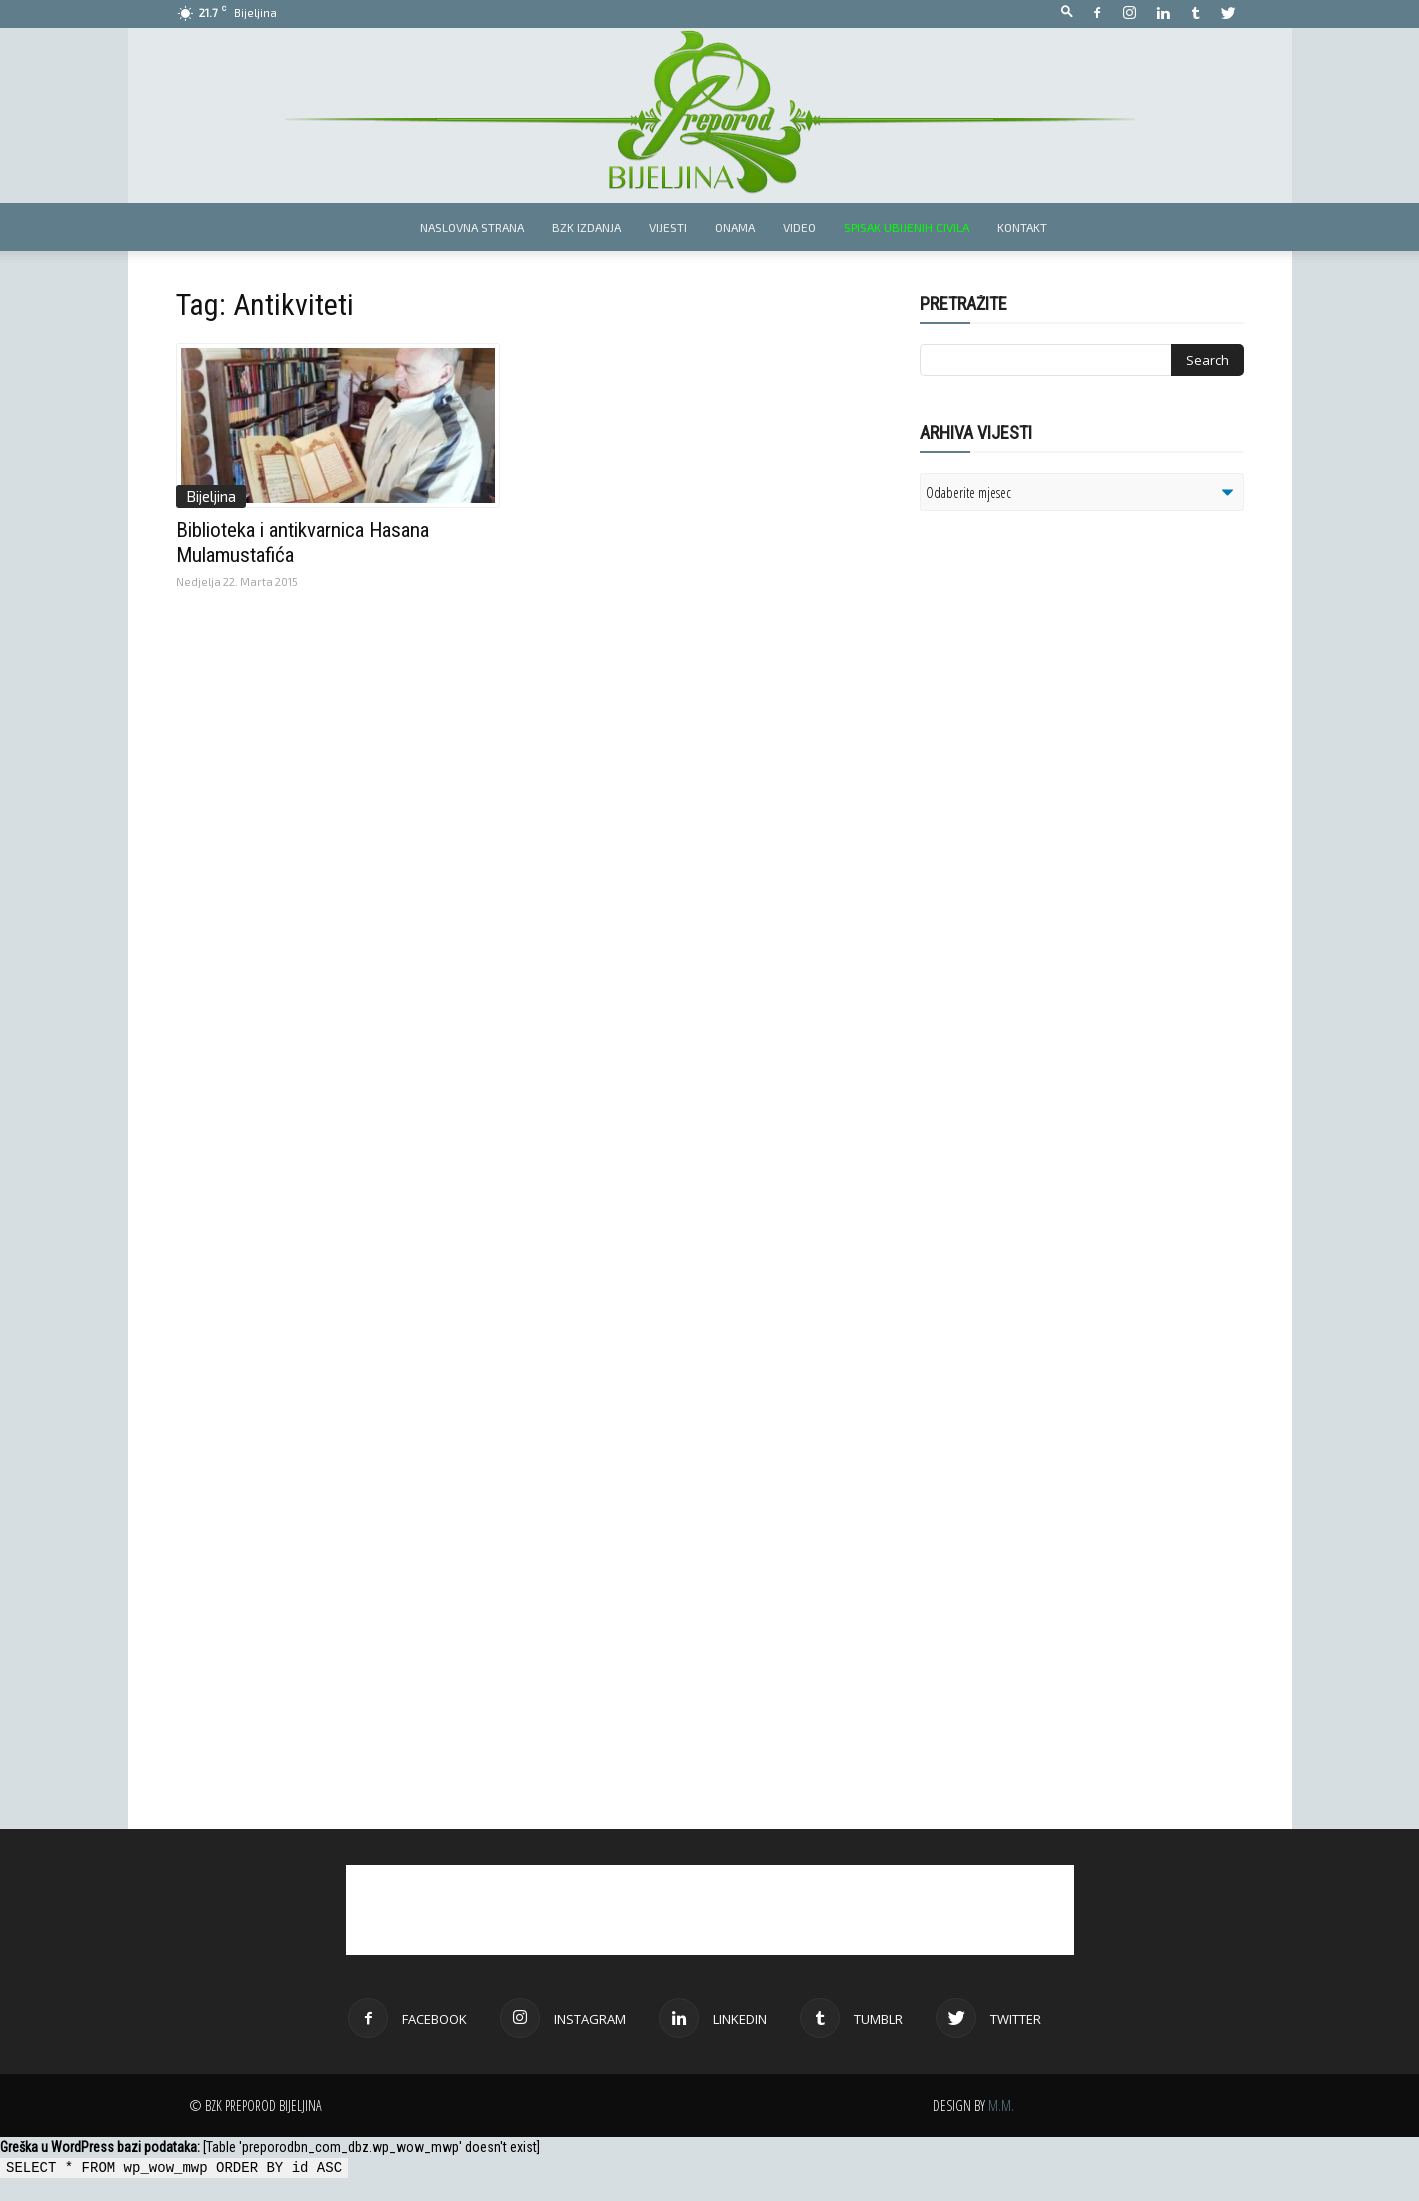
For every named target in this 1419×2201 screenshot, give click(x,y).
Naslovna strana (472, 227)
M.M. (1001, 2105)
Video (799, 227)
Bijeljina (211, 496)
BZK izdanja (586, 227)
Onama (735, 227)
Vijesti (668, 227)
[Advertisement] (1075, 784)
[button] (1067, 12)
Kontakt (1022, 227)
